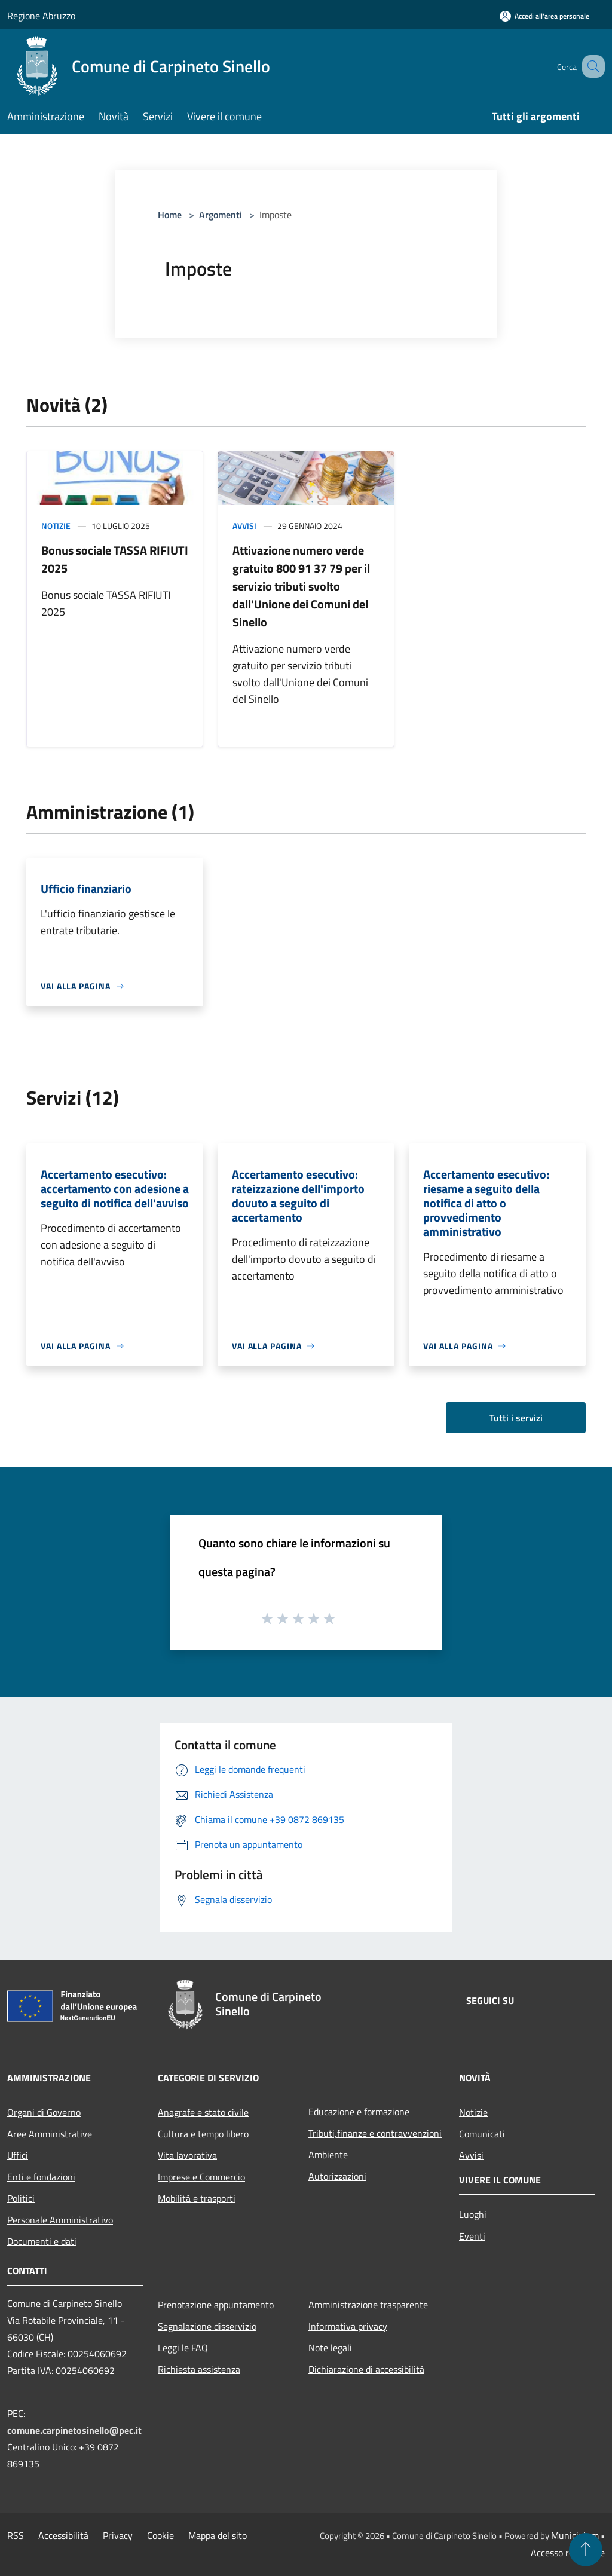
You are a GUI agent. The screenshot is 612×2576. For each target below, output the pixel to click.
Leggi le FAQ (183, 2348)
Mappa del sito (217, 2535)
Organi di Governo (44, 2112)
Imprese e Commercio (201, 2177)
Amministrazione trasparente (368, 2304)
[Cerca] (590, 66)
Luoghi (472, 2214)
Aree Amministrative (49, 2134)
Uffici (17, 2155)
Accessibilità (63, 2535)
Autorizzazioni (337, 2176)
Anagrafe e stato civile (203, 2112)
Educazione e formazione (358, 2111)
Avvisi (244, 525)
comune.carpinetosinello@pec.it (74, 2430)
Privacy (118, 2535)
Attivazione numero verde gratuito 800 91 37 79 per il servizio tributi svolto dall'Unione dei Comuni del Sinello (301, 586)
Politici (21, 2198)
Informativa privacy (347, 2326)
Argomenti (220, 214)
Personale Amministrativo (60, 2220)
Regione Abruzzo (41, 15)
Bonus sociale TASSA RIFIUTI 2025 (114, 559)
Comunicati (482, 2134)
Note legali (330, 2348)
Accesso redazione (568, 2553)
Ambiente (328, 2154)
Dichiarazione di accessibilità (366, 2369)
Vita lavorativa (187, 2155)
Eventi (472, 2236)
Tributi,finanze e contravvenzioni (375, 2133)
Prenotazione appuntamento (216, 2304)
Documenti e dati (41, 2241)
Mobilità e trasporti (196, 2198)
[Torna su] (585, 2549)
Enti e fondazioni (41, 2177)
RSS (15, 2535)
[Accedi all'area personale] (544, 16)
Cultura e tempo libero (203, 2134)
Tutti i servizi (516, 1418)
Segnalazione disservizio (207, 2326)
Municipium (575, 2535)
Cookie (160, 2535)
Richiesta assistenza (199, 2369)
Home (170, 214)
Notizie (56, 525)
